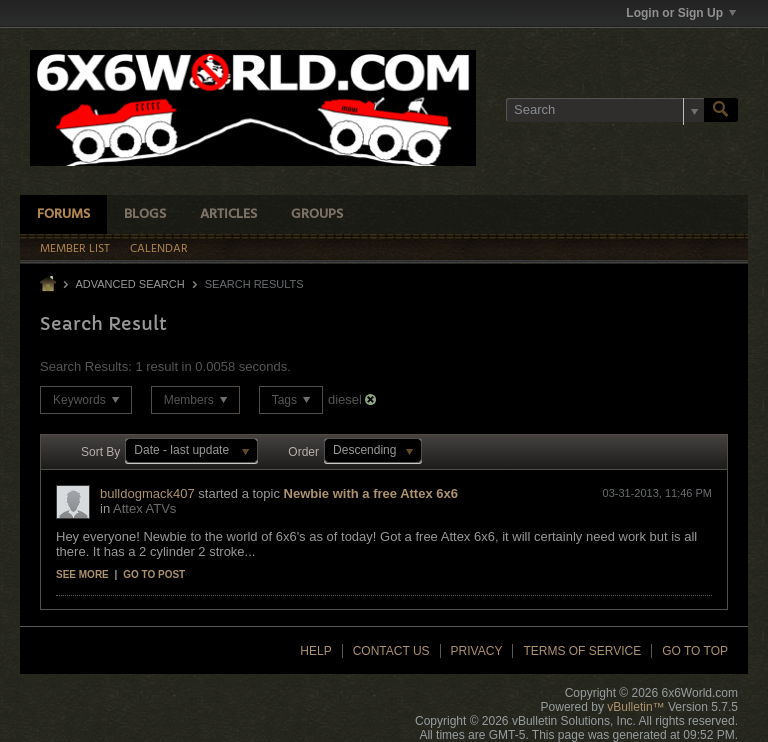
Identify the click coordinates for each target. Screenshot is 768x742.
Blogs (145, 214)
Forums (63, 214)
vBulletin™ (635, 707)
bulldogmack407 (147, 493)
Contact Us (391, 651)
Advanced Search (129, 284)
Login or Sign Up (681, 13)
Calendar (159, 249)
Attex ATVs (144, 508)
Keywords (86, 400)
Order (303, 452)
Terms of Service (582, 651)
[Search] (605, 110)
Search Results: (86, 366)
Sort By (100, 452)
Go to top (695, 651)
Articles (228, 214)
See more (82, 574)
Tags (291, 400)
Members (195, 400)
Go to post (154, 574)
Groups (317, 214)
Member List (75, 249)
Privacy (477, 651)
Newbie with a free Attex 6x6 (371, 493)
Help (315, 651)
